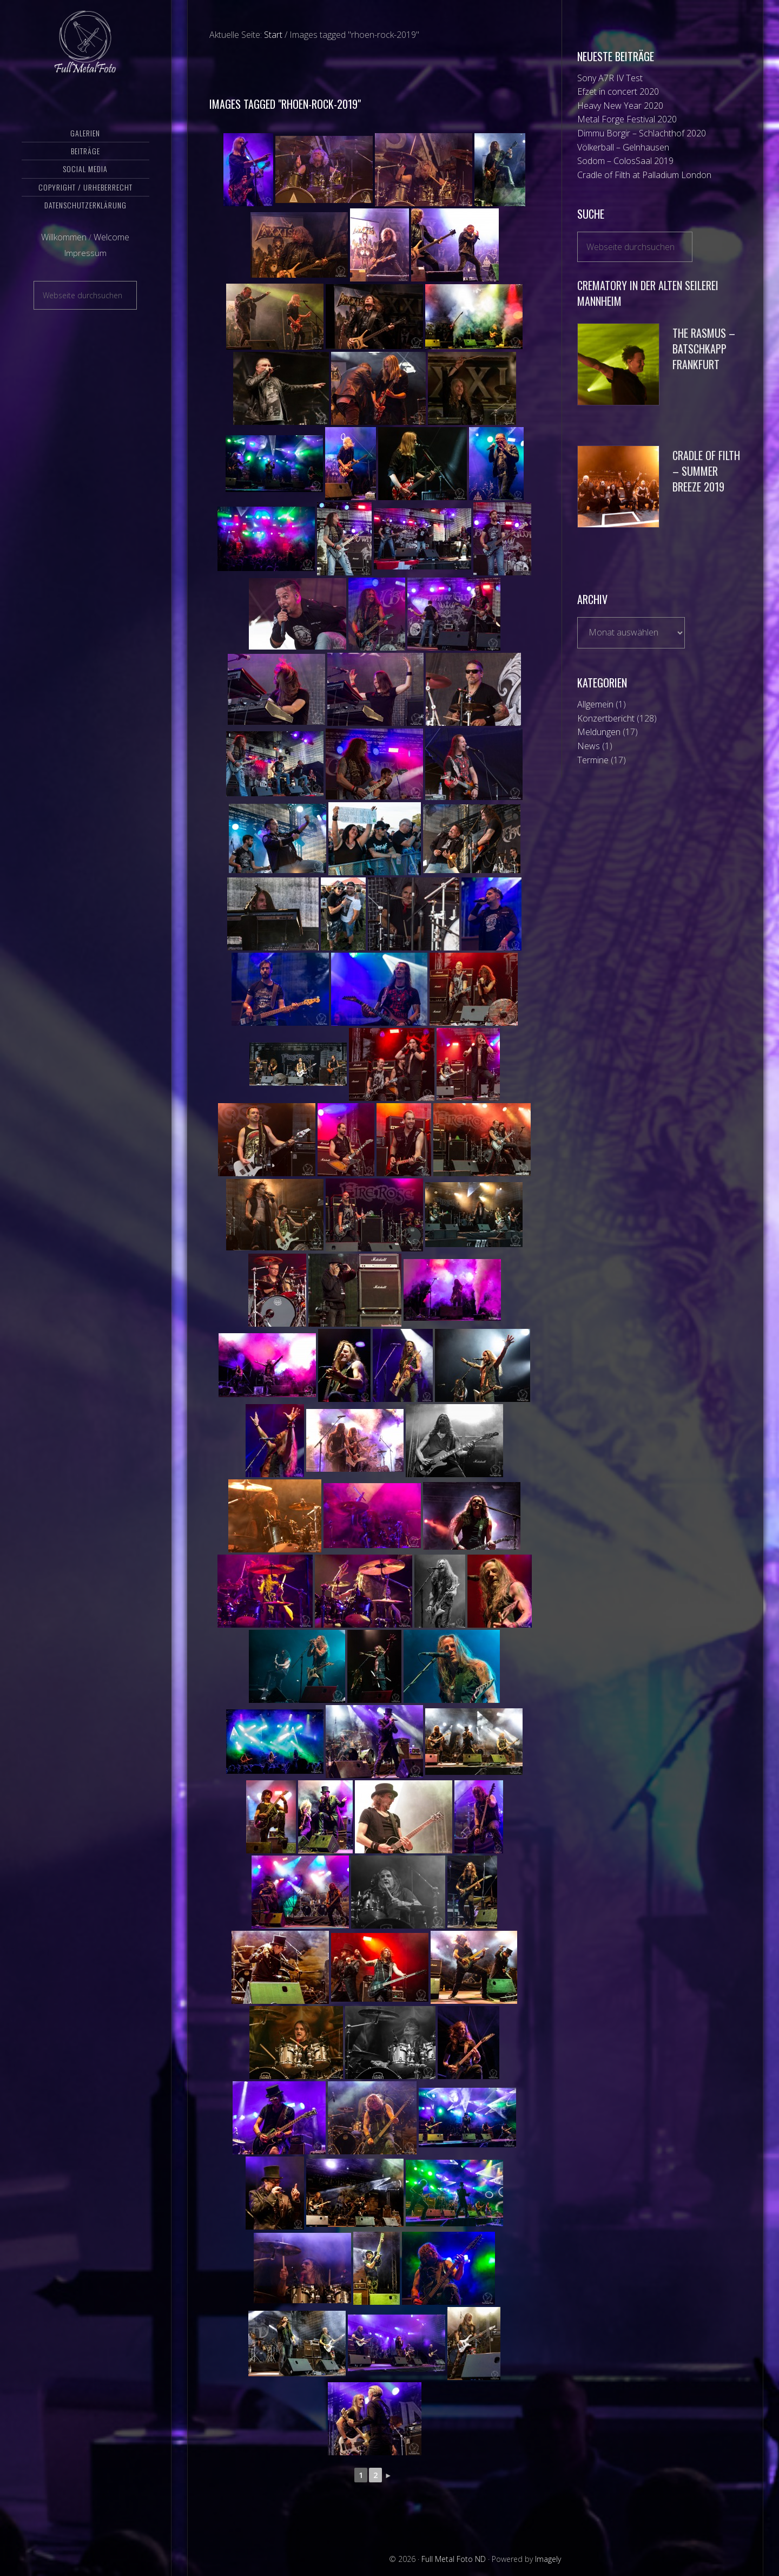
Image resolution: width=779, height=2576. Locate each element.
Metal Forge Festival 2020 (627, 119)
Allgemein (595, 704)
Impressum (85, 272)
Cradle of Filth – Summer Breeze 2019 (706, 471)
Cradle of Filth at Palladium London (644, 175)
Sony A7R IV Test (610, 78)
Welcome (111, 256)
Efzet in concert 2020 (618, 91)
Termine (593, 760)
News (588, 746)
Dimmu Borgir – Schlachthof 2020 (641, 133)
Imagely (548, 2559)
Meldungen (598, 732)
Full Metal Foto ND (85, 51)
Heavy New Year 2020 (620, 106)
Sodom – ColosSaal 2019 (625, 161)
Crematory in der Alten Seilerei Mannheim (647, 293)
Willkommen (64, 256)
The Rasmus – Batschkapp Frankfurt (703, 348)
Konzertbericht (606, 718)
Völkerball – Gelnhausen (623, 147)
